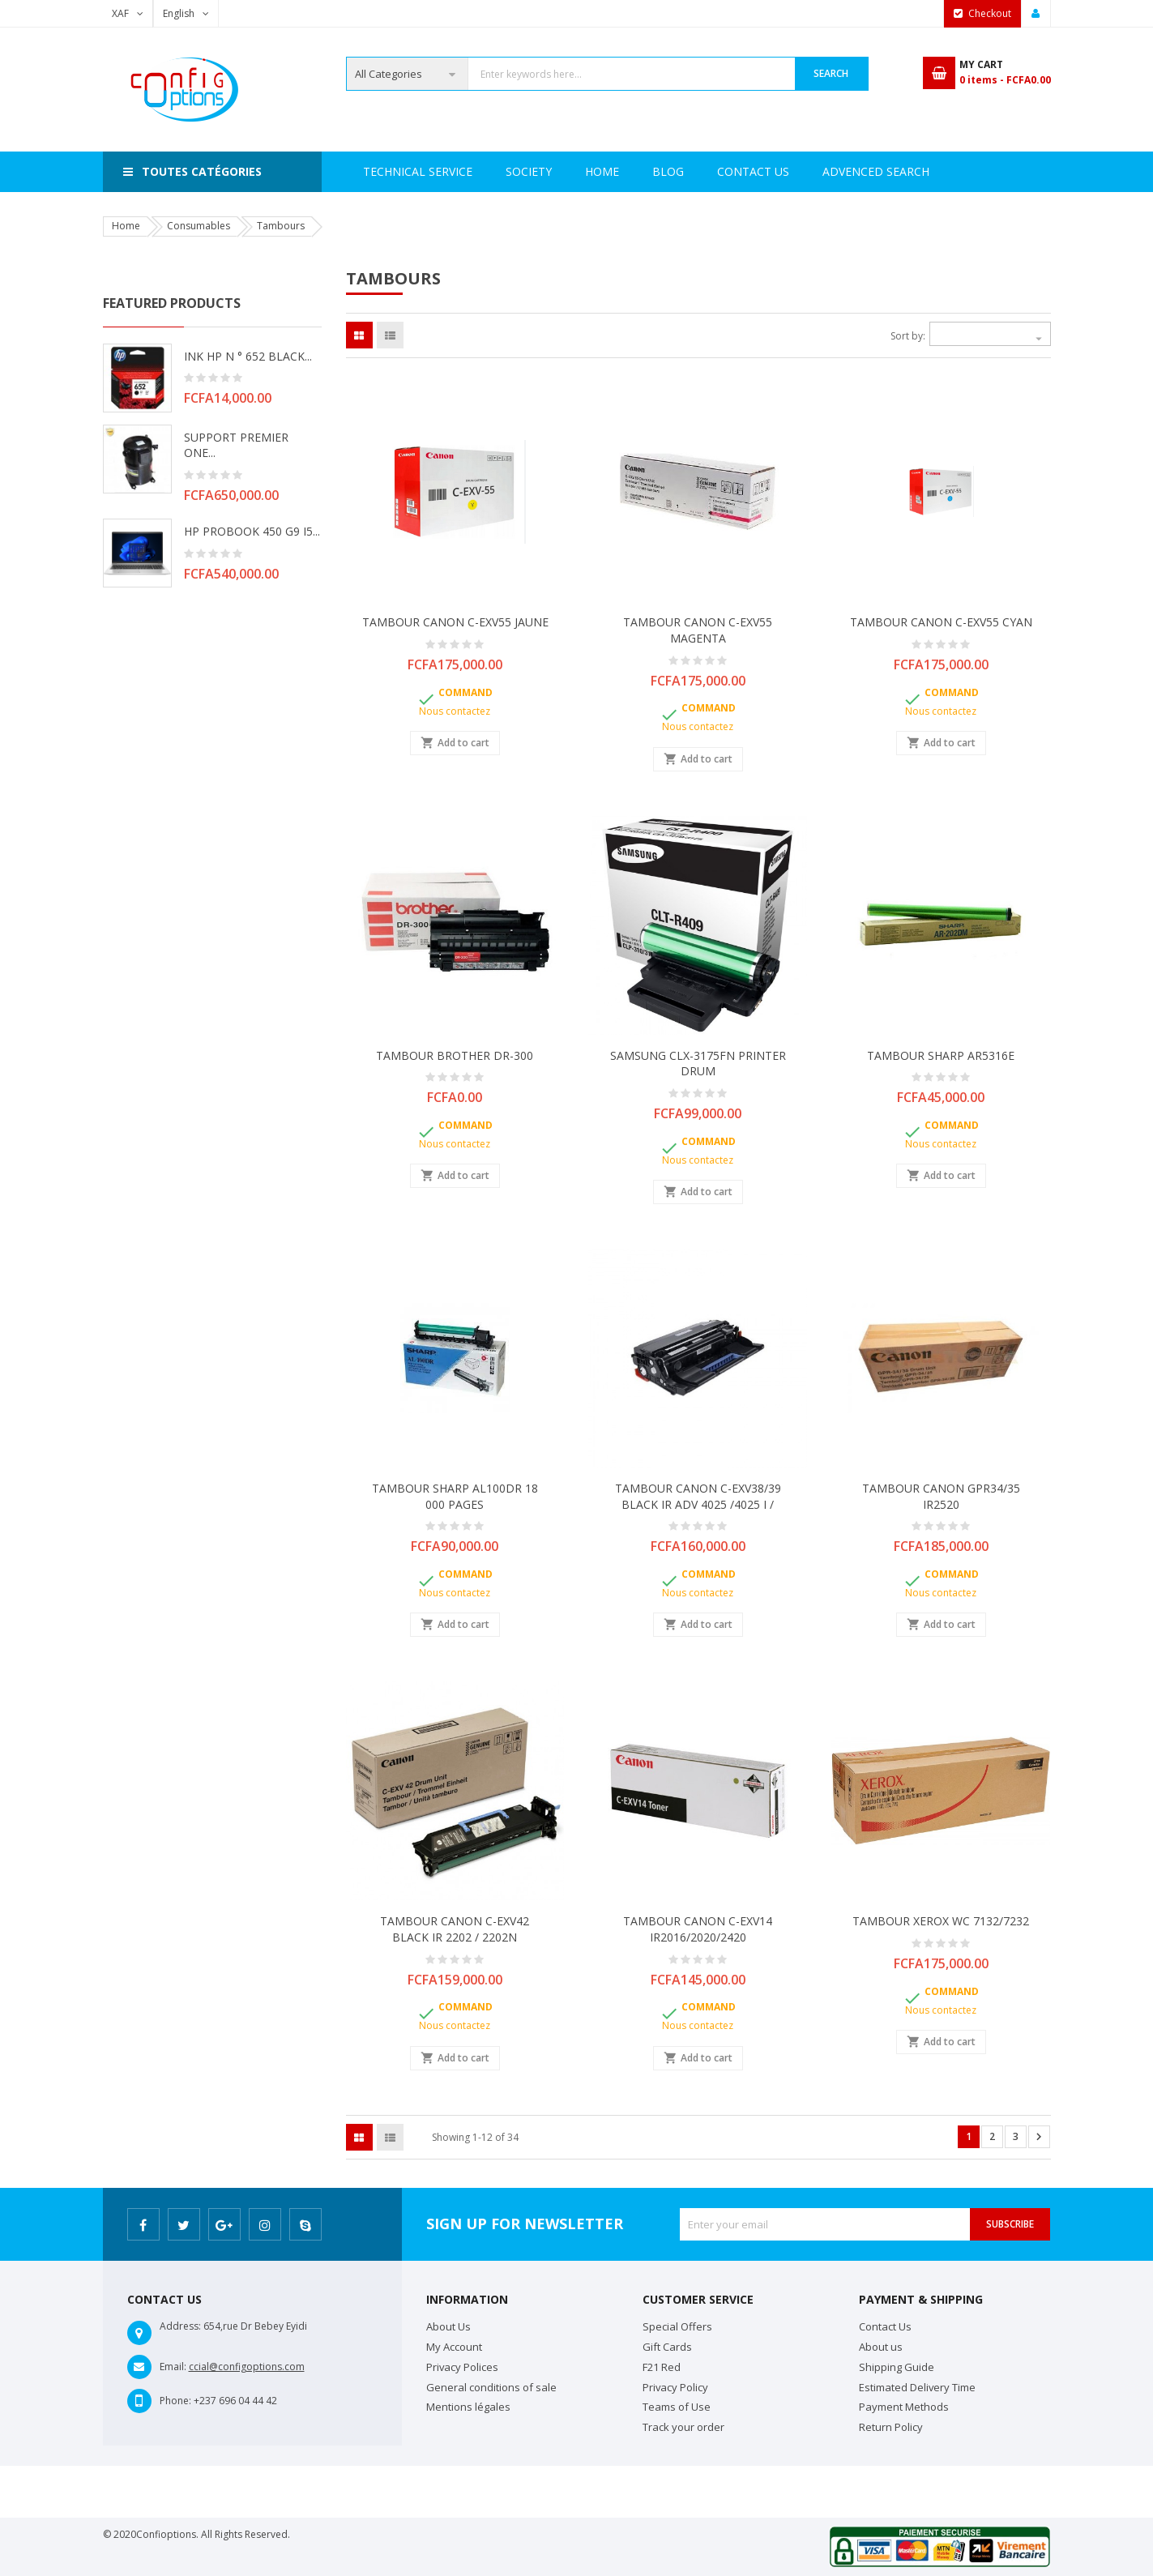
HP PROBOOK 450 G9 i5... (252, 531)
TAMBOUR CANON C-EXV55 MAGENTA (697, 630)
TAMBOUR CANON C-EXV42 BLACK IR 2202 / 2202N (454, 1929)
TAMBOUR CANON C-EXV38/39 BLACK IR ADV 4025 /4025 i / (698, 1496)
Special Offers (677, 2326)
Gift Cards (667, 2346)
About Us (448, 2326)
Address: (180, 2326)
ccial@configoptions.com (247, 2366)
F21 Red (662, 2367)
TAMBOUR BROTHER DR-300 (454, 1055)
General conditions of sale (491, 2387)
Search (831, 73)
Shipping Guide (896, 2367)
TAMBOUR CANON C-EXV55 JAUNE (455, 622)
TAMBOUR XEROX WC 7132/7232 (940, 1921)
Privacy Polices (462, 2367)
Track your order (683, 2427)
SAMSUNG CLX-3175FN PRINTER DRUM (698, 1063)
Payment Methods (904, 2406)
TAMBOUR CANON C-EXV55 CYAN (941, 622)
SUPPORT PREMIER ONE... (236, 445)
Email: (173, 2366)
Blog (918, 171)
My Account (454, 2346)
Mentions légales (468, 2406)
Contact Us (831, 171)
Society (453, 171)
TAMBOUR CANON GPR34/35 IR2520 (941, 1496)
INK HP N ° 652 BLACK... (248, 356)
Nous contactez (454, 711)
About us (881, 2346)
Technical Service (564, 171)
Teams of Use (677, 2406)
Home (380, 171)
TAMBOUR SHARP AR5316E (940, 1055)
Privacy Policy (675, 2387)
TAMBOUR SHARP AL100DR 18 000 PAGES (455, 1496)
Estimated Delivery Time (917, 2387)
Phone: (175, 2400)
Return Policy (891, 2427)
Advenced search (705, 171)
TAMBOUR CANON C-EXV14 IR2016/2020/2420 (697, 1929)
